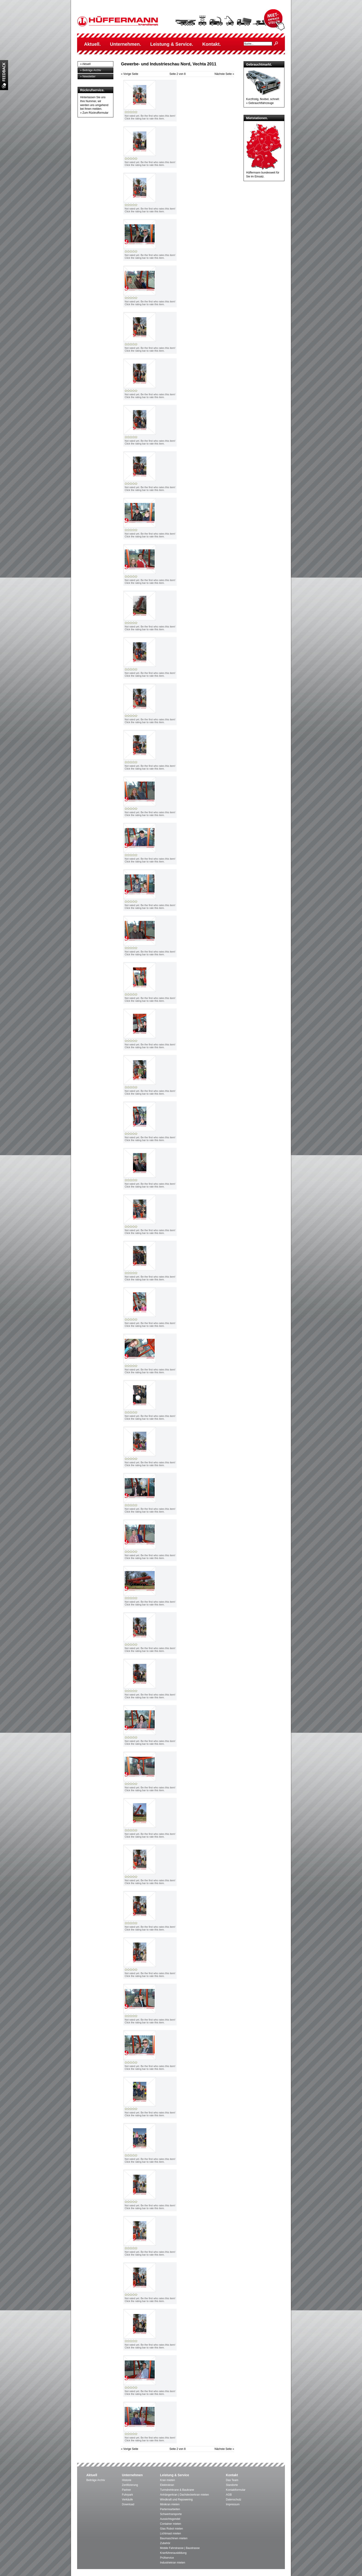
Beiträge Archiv (95, 2480)
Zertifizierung (130, 2485)
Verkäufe (127, 2499)
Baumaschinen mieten (173, 2538)
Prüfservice (167, 2557)
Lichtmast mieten (170, 2533)
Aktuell (91, 2475)
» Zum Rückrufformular (94, 112)
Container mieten (170, 2523)
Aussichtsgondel (170, 2519)
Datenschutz (233, 2499)
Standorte (232, 2485)
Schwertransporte (171, 2514)
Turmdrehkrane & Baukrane (177, 2489)
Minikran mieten (170, 2504)
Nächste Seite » (224, 74)
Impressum (232, 2504)
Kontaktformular (235, 2489)
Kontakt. (211, 44)
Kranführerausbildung (173, 2553)
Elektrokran (167, 2485)
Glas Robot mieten (171, 2528)
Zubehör (165, 2543)
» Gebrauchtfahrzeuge (260, 103)
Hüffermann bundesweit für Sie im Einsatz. (264, 172)
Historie (126, 2480)
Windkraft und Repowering (176, 2499)
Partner (126, 2489)
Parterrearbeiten (170, 2509)
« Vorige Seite (129, 74)
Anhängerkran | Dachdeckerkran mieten (184, 2494)
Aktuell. (92, 44)
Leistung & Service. (171, 44)
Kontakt (232, 2475)
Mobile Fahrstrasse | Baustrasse (180, 2548)
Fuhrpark (127, 2494)
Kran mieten (167, 2480)
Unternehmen (132, 2475)
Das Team (232, 2480)
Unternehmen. (125, 44)
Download (128, 2504)
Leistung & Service (174, 2475)
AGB (229, 2494)
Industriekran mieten (172, 2562)
